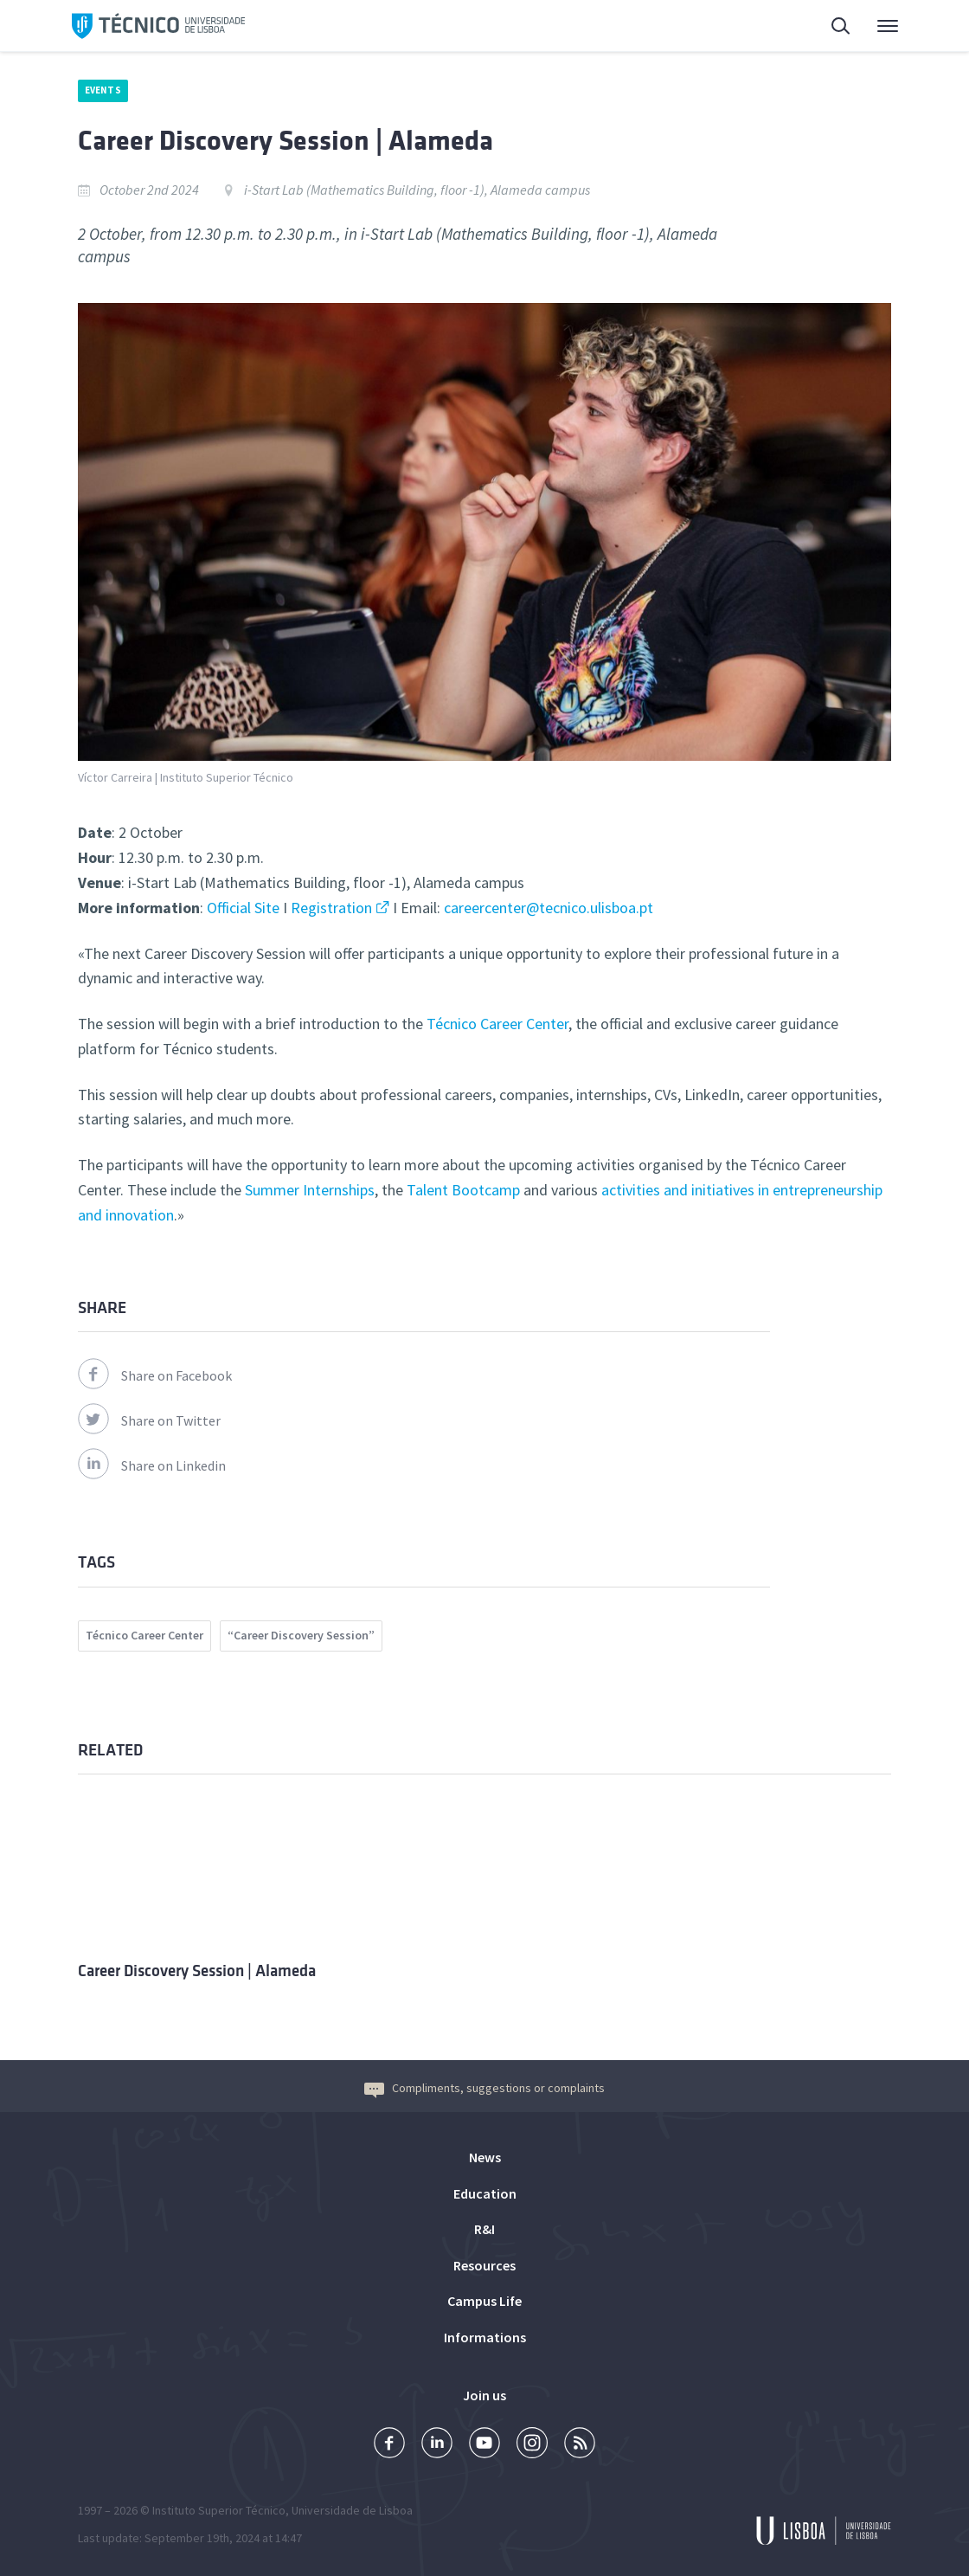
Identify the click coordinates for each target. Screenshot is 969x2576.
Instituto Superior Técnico (219, 2510)
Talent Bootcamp (463, 1190)
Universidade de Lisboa (352, 2510)
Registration (331, 908)
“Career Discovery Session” (301, 1635)
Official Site (243, 908)
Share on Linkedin (152, 1465)
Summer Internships (310, 1190)
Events (103, 90)
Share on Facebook (155, 1375)
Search (841, 28)
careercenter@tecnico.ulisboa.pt (546, 908)
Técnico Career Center (495, 1024)
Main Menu (887, 30)
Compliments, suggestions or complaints (484, 2088)
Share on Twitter (149, 1420)
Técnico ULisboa (158, 26)
